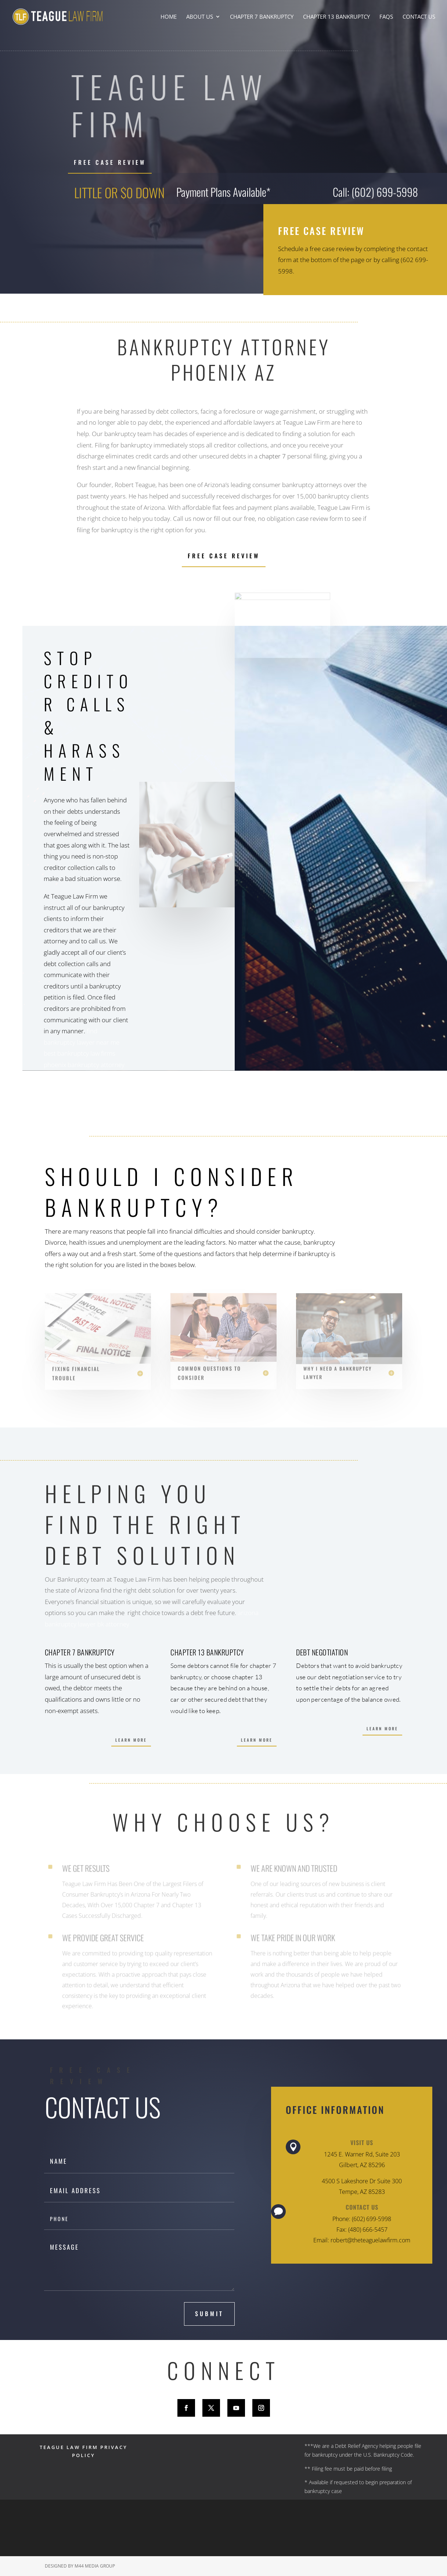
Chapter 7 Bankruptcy (261, 17)
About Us (199, 17)
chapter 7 (272, 456)
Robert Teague (135, 484)
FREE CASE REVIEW (110, 162)
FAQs (386, 17)
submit (209, 2313)
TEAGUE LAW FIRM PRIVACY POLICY (83, 2451)
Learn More (131, 1740)
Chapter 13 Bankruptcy (336, 17)
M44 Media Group (95, 2566)
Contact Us (419, 17)
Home (169, 17)
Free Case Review (224, 555)
